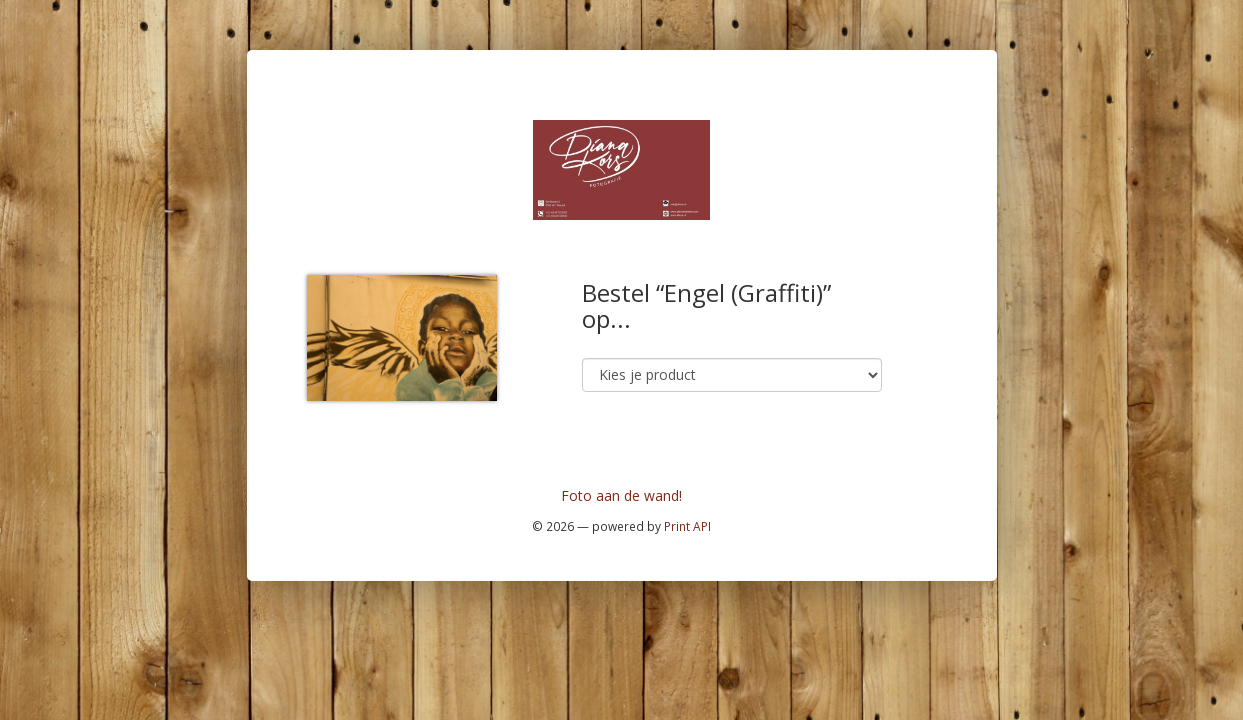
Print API (687, 526)
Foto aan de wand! (621, 495)
